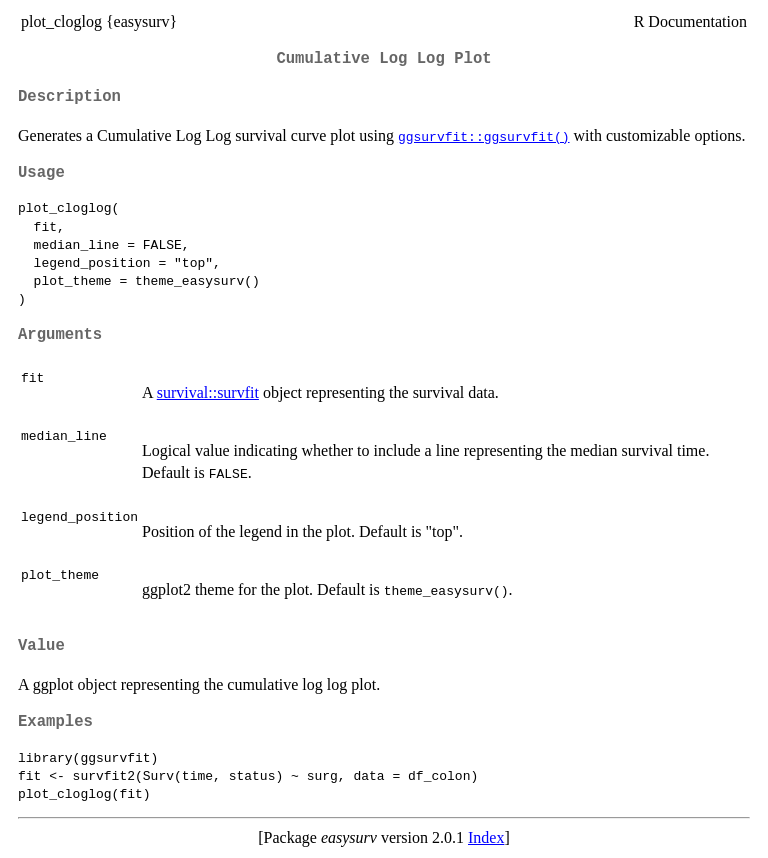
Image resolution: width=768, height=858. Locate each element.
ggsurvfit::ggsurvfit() (484, 136)
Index (486, 837)
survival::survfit (208, 392)
